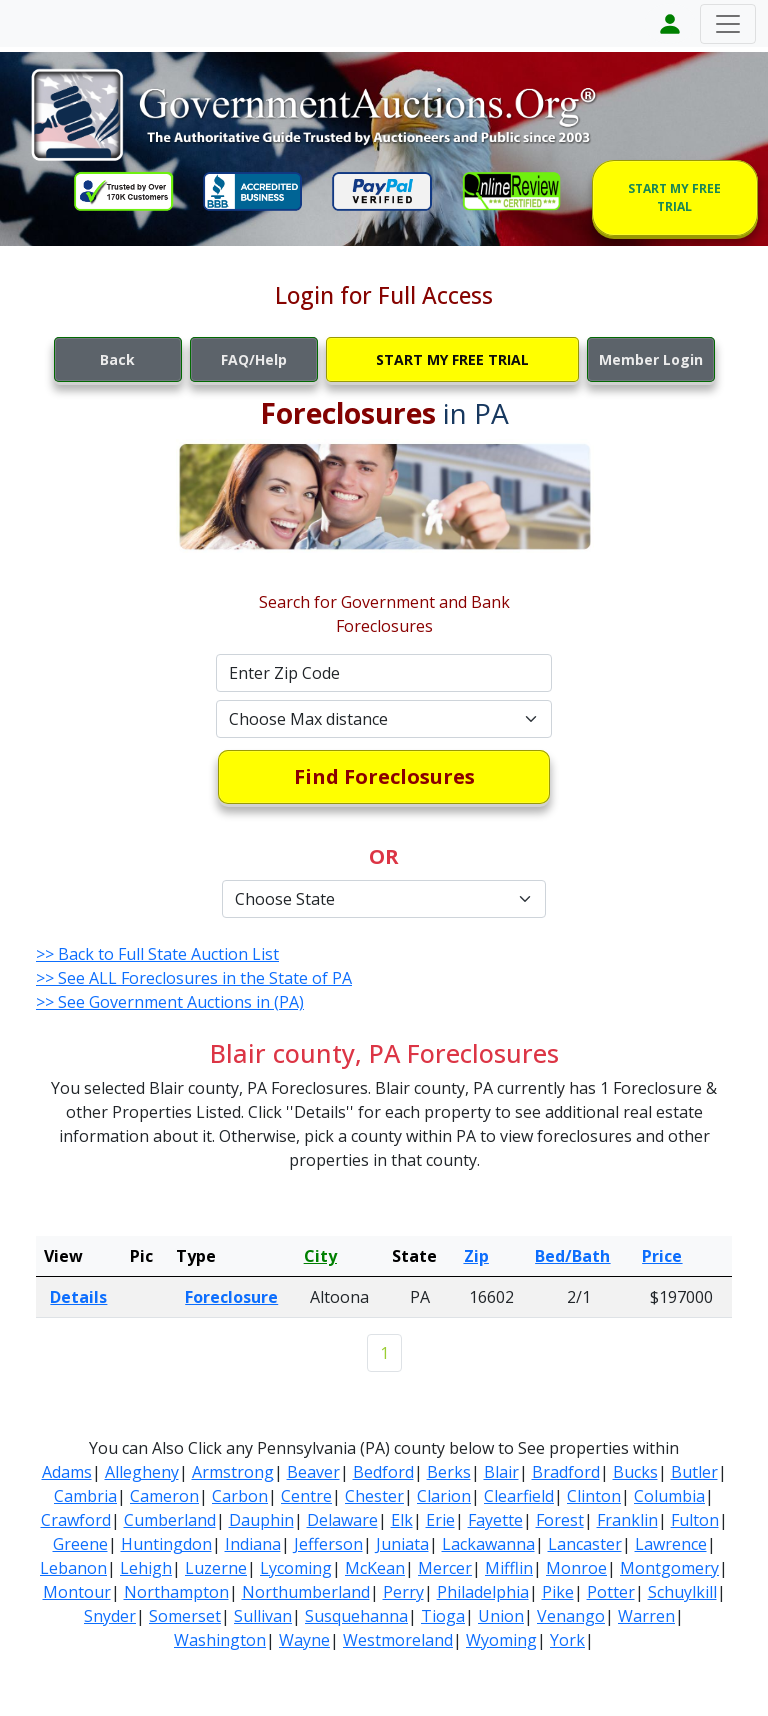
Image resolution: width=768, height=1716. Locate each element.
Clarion (444, 1496)
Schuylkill (682, 1592)
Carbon (240, 1496)
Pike (558, 1592)
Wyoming (501, 1640)
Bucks (635, 1472)
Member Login (651, 359)
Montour (77, 1592)
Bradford (566, 1472)
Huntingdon (166, 1544)
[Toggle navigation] (728, 24)
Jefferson (328, 1544)
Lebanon (73, 1568)
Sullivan (263, 1616)
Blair (501, 1472)
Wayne (304, 1640)
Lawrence (671, 1544)
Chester (374, 1496)
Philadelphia (483, 1592)
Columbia (669, 1496)
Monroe (576, 1568)
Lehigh (146, 1568)
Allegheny (142, 1472)
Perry (403, 1592)
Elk (402, 1520)
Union (501, 1616)
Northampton (176, 1592)
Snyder (110, 1616)
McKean (375, 1568)
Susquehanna (356, 1616)
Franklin (627, 1520)
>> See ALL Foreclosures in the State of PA (194, 978)
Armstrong (233, 1472)
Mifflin (509, 1568)
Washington (220, 1640)
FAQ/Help (254, 359)
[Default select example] (384, 719)
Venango (571, 1616)
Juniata (402, 1544)
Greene (80, 1544)
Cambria (85, 1496)
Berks (449, 1472)
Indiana (253, 1544)
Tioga (443, 1616)
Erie (440, 1520)
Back (117, 359)
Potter (611, 1592)
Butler (694, 1472)
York (567, 1640)
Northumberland (306, 1592)
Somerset (185, 1616)
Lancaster (585, 1544)
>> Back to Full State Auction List (157, 954)
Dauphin (261, 1520)
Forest (560, 1520)
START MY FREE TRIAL (674, 197)
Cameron (164, 1496)
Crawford (76, 1520)
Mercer (445, 1568)
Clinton (594, 1496)
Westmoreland (398, 1640)
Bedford (383, 1472)
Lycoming (296, 1568)
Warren (646, 1616)
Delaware (342, 1520)
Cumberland (170, 1520)
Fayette (495, 1520)
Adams (67, 1472)
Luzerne (216, 1568)
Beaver (313, 1472)
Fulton (695, 1520)
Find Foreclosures (384, 776)
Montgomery (669, 1568)
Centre (306, 1496)
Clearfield (519, 1496)
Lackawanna (488, 1544)
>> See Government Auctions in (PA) (170, 1002)
